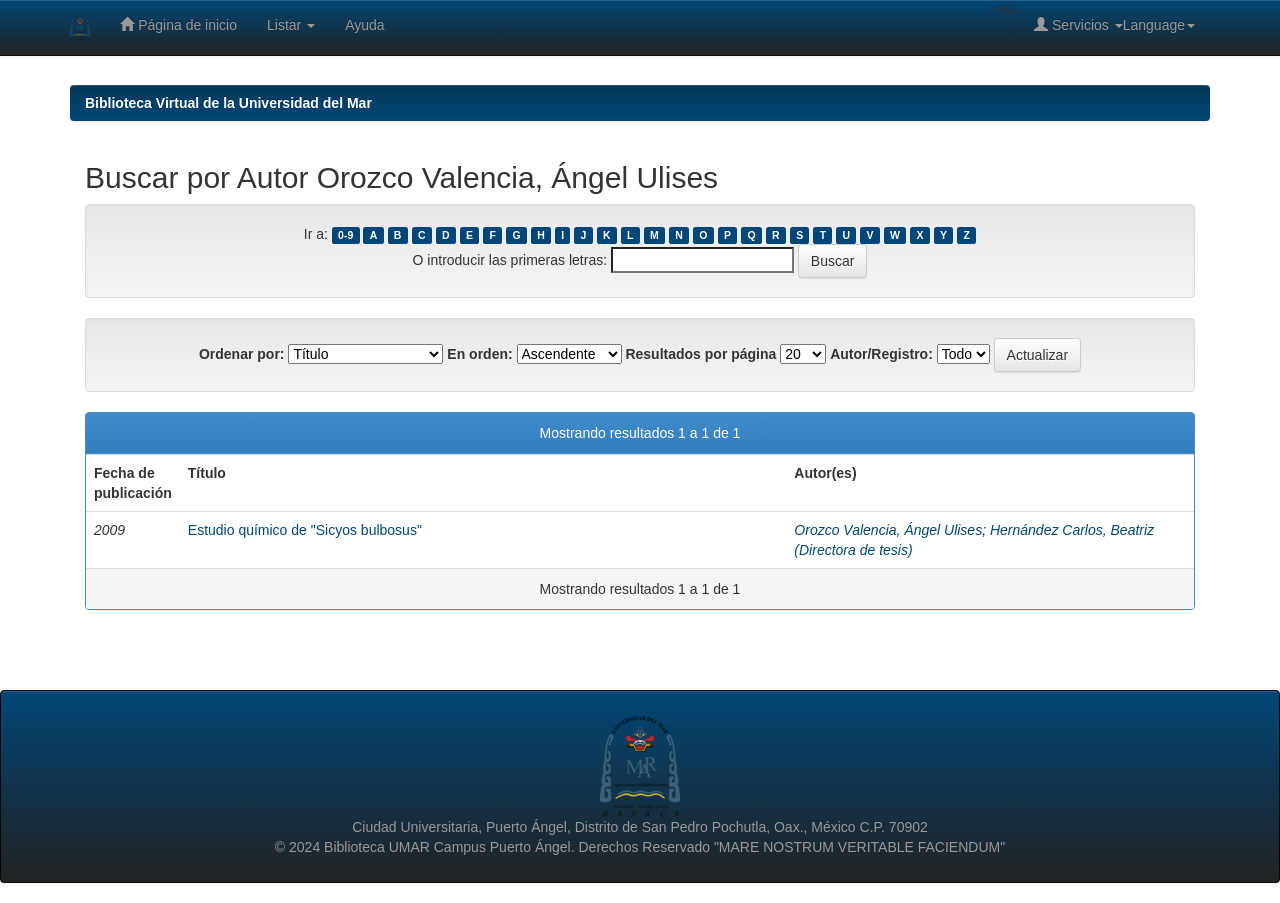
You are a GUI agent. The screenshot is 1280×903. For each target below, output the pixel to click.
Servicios (1078, 24)
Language (1159, 25)
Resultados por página (700, 354)
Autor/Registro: (881, 354)
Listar (291, 25)
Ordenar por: (242, 354)
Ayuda (364, 25)
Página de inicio (178, 24)
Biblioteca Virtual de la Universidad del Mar (228, 103)
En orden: (479, 354)
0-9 (345, 235)
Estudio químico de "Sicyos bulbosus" (305, 530)
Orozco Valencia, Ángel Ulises (888, 530)
